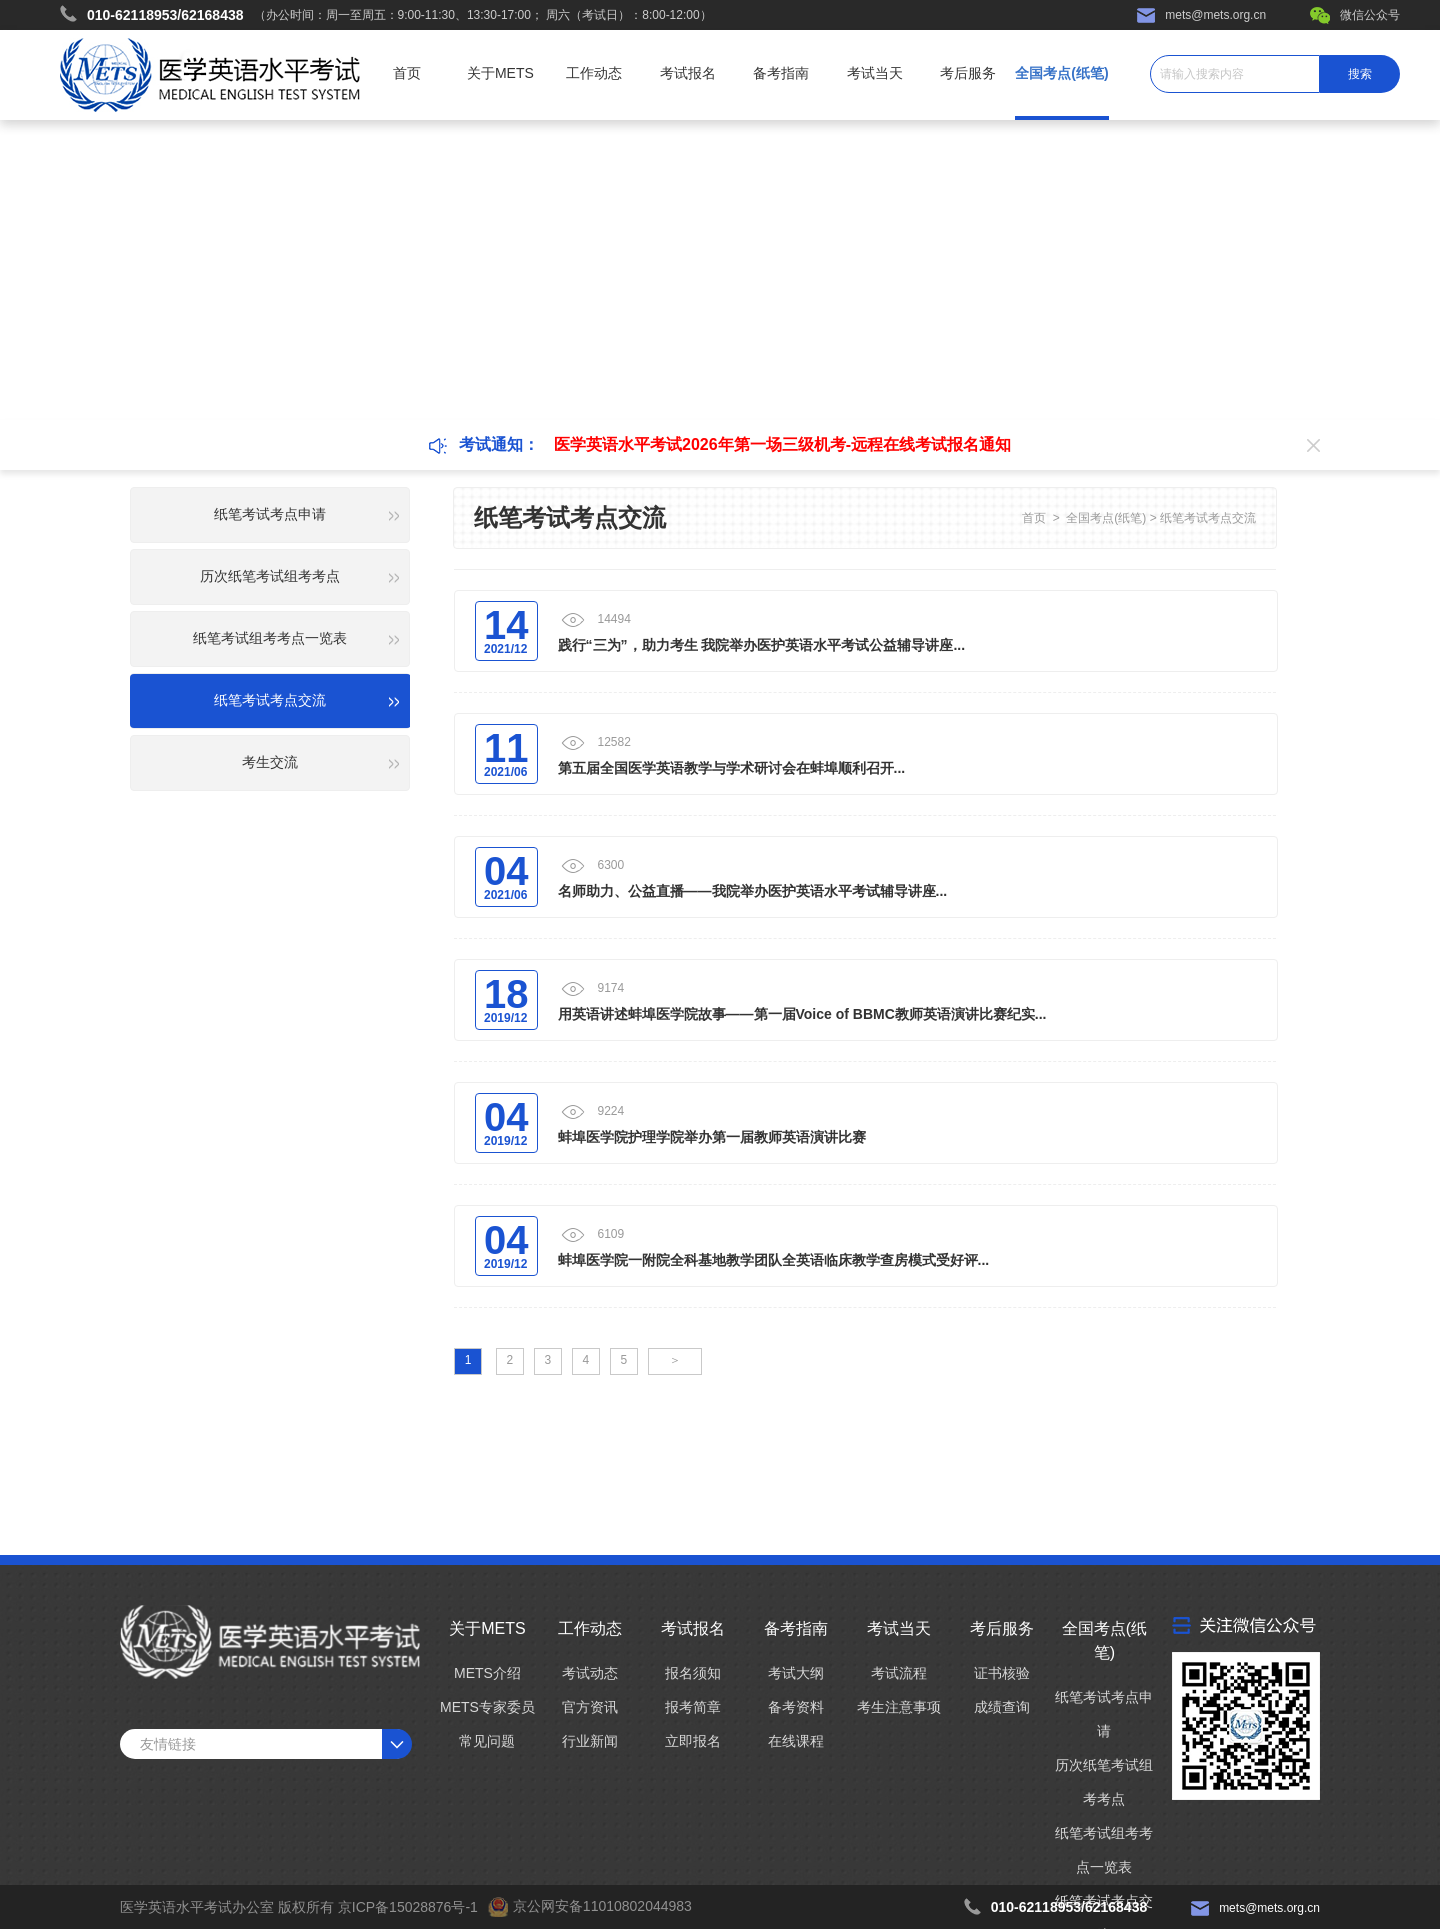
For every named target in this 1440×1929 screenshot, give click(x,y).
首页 (407, 73)
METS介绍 (487, 1673)
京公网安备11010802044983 (602, 1906)
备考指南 (781, 73)
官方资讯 (590, 1707)
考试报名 (688, 73)
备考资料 (796, 1707)
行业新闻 (590, 1741)
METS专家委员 (487, 1707)
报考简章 (693, 1707)
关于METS (500, 73)
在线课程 (796, 1741)
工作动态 (594, 73)
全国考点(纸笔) (1061, 73)
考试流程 (899, 1673)
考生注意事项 (899, 1707)
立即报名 (693, 1741)
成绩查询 (1002, 1707)
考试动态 (590, 1673)
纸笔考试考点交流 (1208, 518)
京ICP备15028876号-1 (408, 1907)
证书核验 (1002, 1673)
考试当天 (875, 73)
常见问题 (487, 1741)
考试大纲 (796, 1673)
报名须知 (693, 1673)
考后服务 (968, 73)
